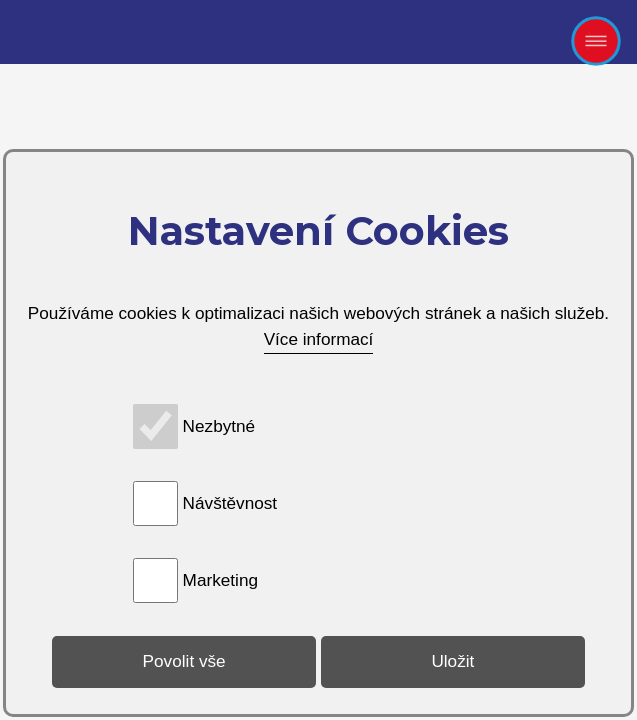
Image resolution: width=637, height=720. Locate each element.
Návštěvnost (230, 503)
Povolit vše (184, 661)
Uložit (452, 661)
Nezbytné (219, 426)
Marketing (220, 580)
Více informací (319, 339)
